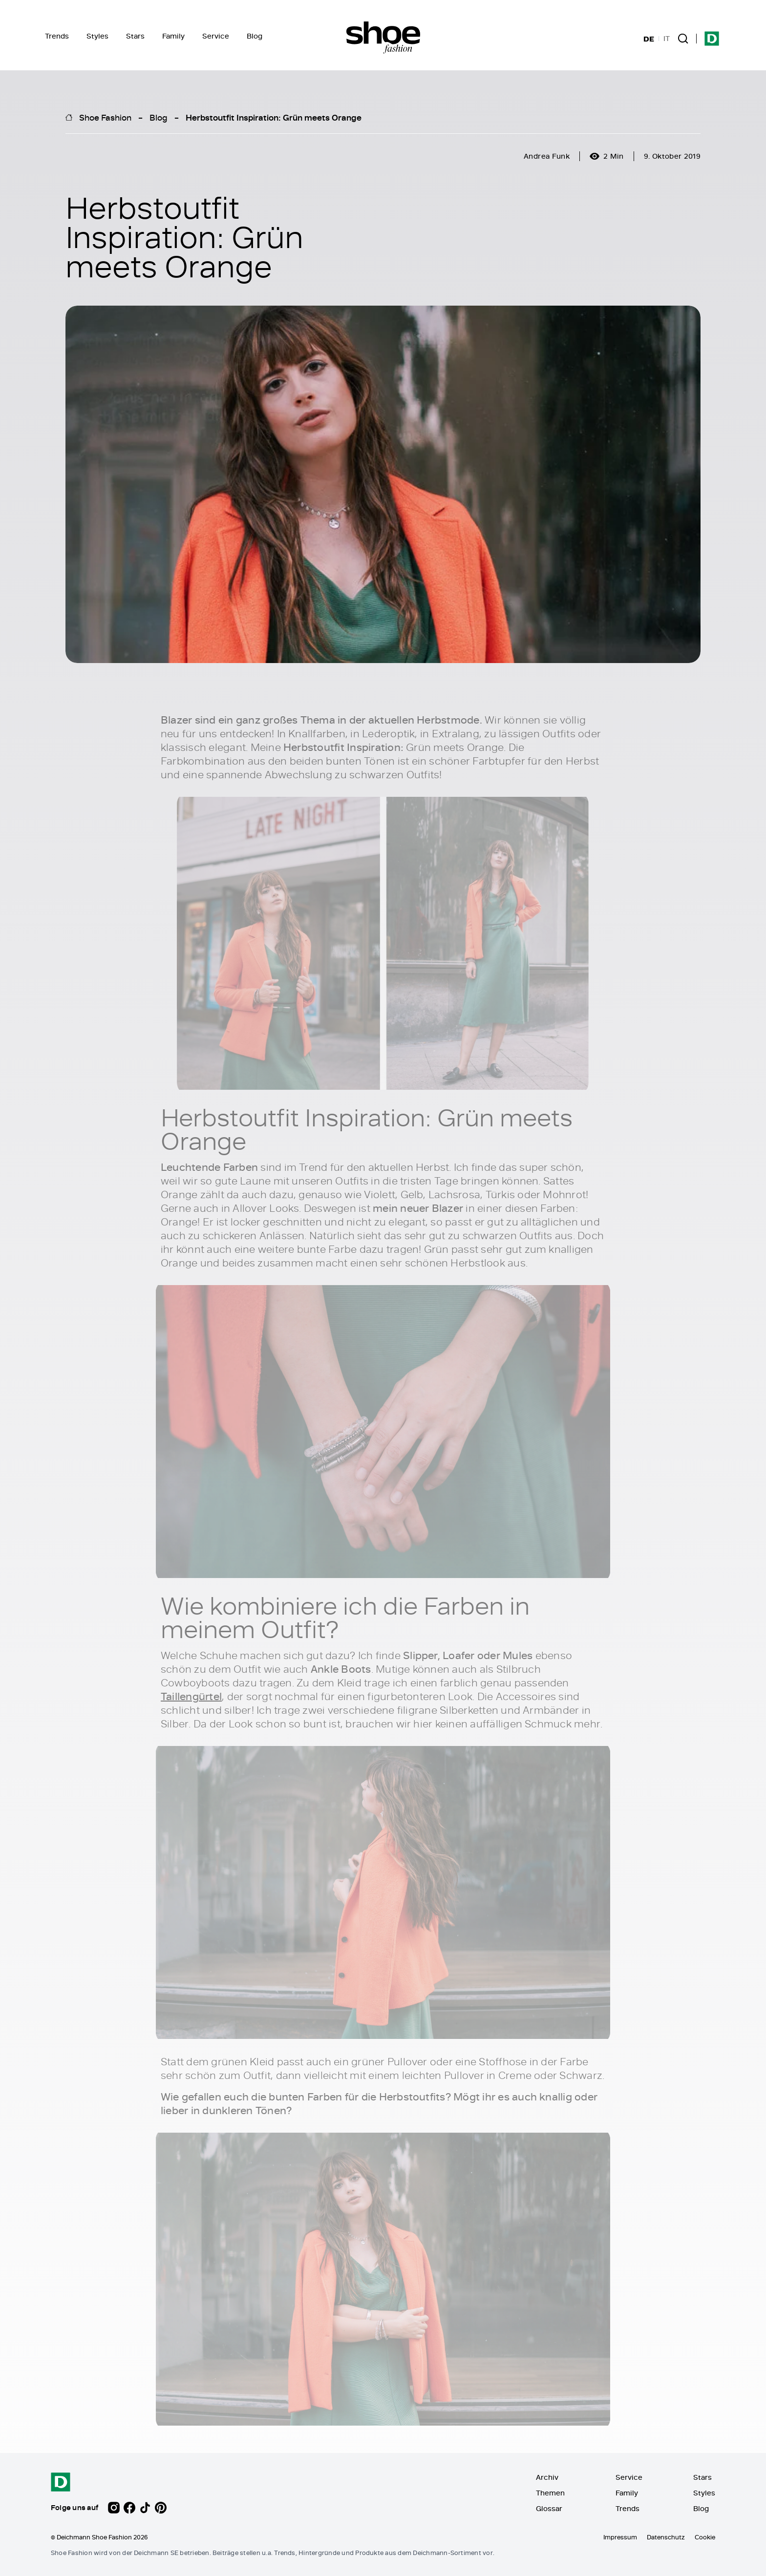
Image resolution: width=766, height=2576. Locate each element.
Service (215, 36)
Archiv (547, 2477)
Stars (135, 36)
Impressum (620, 2537)
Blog (254, 36)
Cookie (705, 2537)
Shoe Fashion (105, 117)
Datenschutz (666, 2537)
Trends (57, 36)
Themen (550, 2493)
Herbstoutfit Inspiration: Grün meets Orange (274, 117)
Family (173, 36)
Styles (97, 36)
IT (666, 38)
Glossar (549, 2508)
